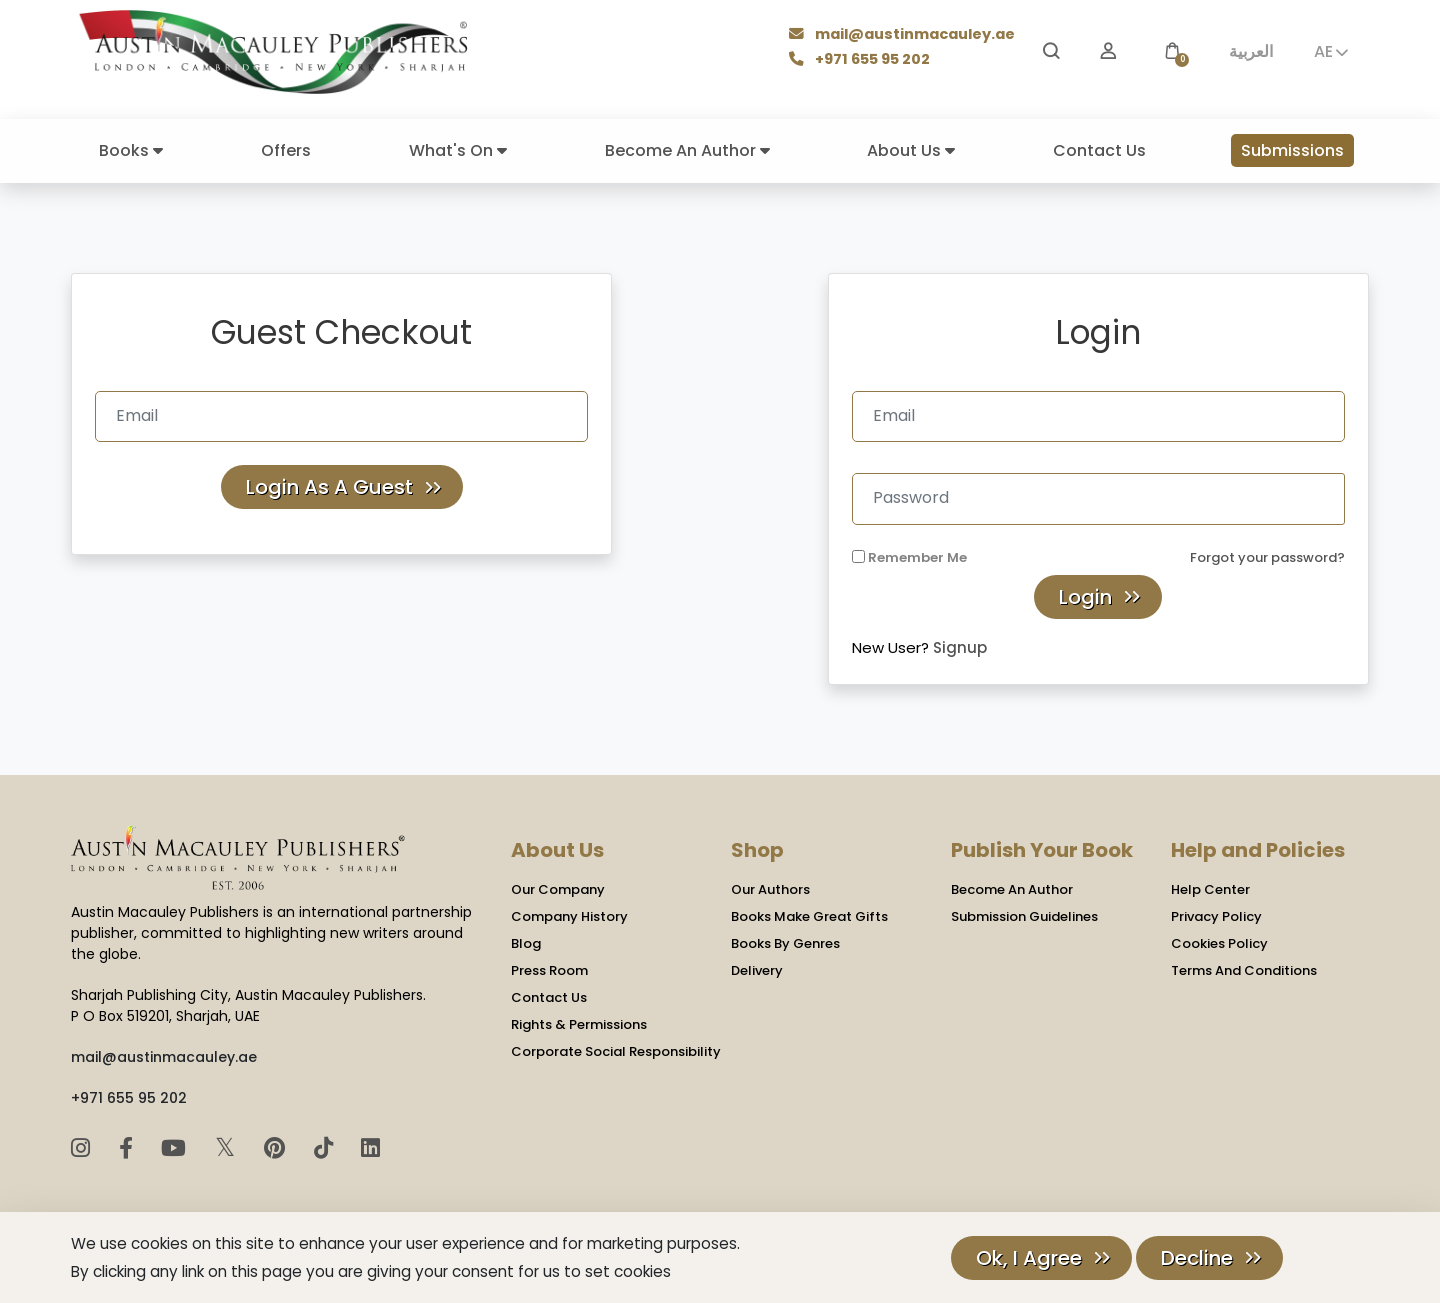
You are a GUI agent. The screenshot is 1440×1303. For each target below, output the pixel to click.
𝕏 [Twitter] (228, 1147)
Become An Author (687, 150)
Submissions (1292, 150)
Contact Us (1099, 150)
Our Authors (770, 889)
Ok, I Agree (1029, 1258)
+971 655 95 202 (862, 60)
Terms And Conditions (1244, 970)
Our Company (558, 889)
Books (131, 150)
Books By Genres (785, 943)
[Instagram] (83, 1148)
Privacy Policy (1216, 916)
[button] (1172, 51)
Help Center (1210, 889)
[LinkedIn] (370, 1148)
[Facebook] (129, 1148)
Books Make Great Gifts (809, 916)
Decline (1197, 1258)
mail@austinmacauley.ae (903, 36)
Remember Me (917, 557)
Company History (569, 916)
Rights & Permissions (579, 1024)
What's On (458, 150)
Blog (526, 943)
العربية (1251, 51)
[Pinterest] (277, 1148)
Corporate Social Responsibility (616, 1051)
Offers (286, 150)
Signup (960, 647)
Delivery (757, 970)
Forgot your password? (1267, 557)
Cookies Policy (1219, 943)
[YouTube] (176, 1148)
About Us (911, 150)
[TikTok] (326, 1148)
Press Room (549, 970)
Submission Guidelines (1024, 916)
